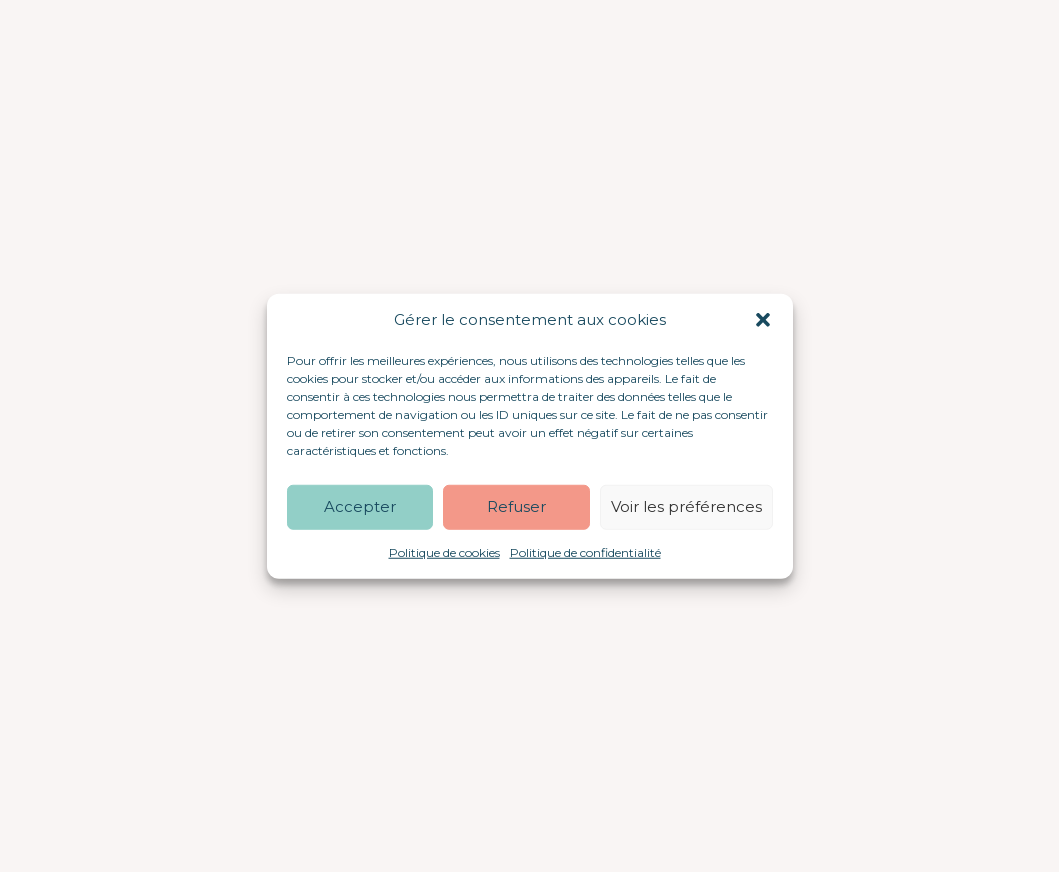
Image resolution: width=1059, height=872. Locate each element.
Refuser (516, 506)
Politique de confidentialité (585, 551)
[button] (763, 320)
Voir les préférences (686, 506)
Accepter (360, 506)
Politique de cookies (444, 551)
